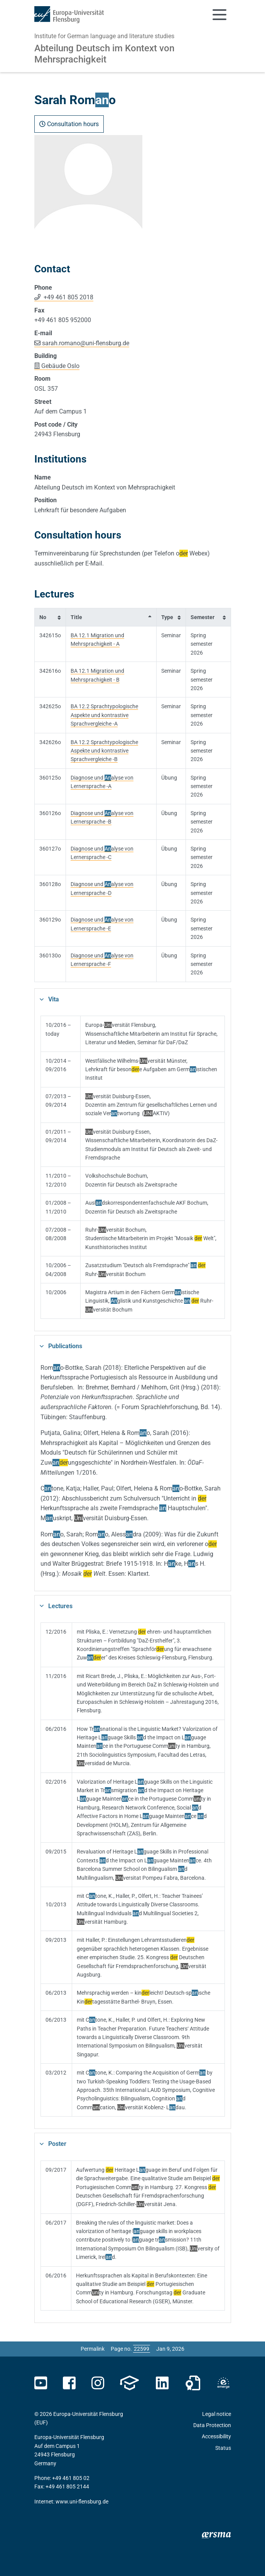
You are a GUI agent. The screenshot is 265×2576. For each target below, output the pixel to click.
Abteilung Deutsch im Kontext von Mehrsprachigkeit (104, 54)
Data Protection (212, 2425)
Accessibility (216, 2436)
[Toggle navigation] (219, 14)
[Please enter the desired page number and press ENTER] (141, 2349)
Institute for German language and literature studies (104, 36)
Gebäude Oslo (60, 366)
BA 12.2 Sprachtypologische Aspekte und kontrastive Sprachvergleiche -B (104, 751)
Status (223, 2448)
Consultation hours (69, 124)
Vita (53, 999)
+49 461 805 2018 (67, 297)
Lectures (60, 1606)
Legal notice (216, 2414)
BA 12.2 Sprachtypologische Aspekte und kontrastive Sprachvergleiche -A (104, 715)
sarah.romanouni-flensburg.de (85, 343)
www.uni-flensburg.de (82, 2501)
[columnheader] (50, 617)
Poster (57, 2143)
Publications (65, 1346)
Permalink (93, 2349)
